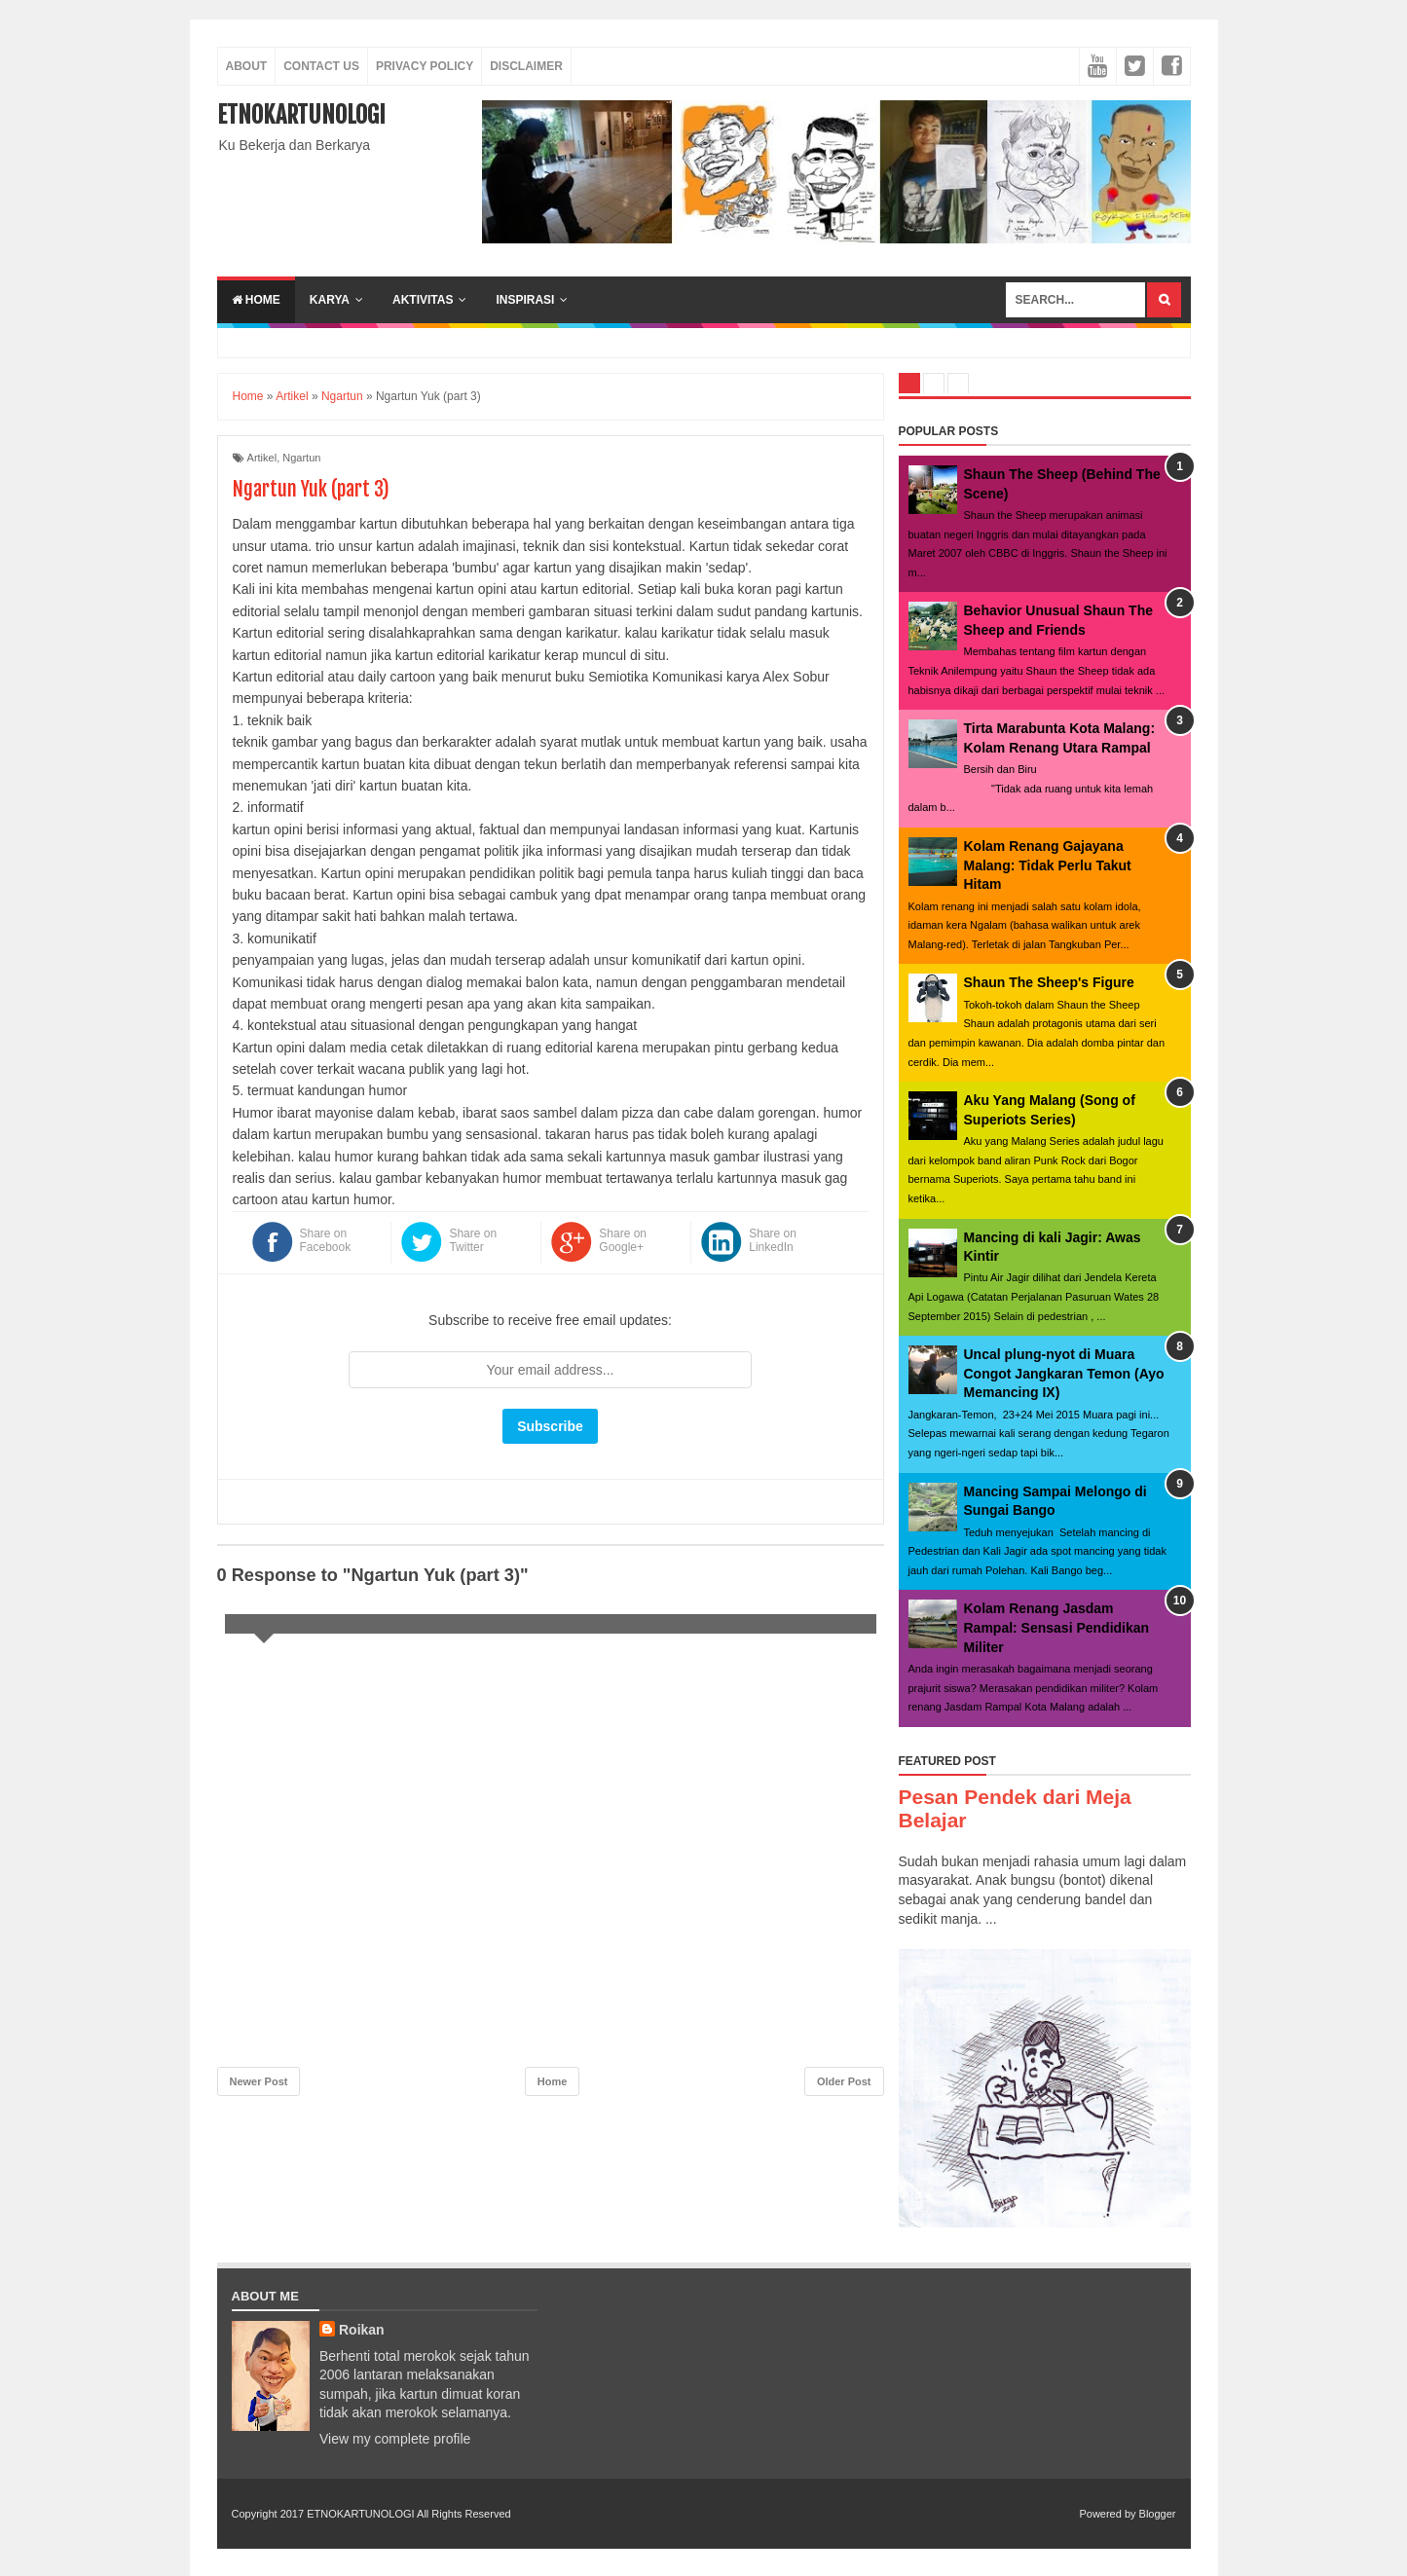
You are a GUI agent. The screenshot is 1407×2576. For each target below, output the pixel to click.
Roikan (362, 2329)
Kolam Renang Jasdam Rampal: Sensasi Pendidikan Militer (1057, 1627)
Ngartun (301, 457)
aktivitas (422, 300)
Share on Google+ (623, 1240)
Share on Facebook (326, 1240)
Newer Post (259, 2081)
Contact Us (321, 66)
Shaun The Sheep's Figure (1049, 982)
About (247, 66)
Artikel (262, 457)
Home (256, 300)
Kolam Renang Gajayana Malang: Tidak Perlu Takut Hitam (1047, 865)
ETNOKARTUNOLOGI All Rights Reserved (408, 2514)
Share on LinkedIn (772, 1240)
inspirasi (525, 300)
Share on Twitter (473, 1240)
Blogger (1157, 2514)
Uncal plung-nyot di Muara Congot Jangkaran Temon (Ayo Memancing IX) (1064, 1373)
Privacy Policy (424, 66)
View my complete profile (394, 2439)
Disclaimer (526, 66)
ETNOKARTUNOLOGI (301, 114)
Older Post (844, 2081)
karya (330, 300)
